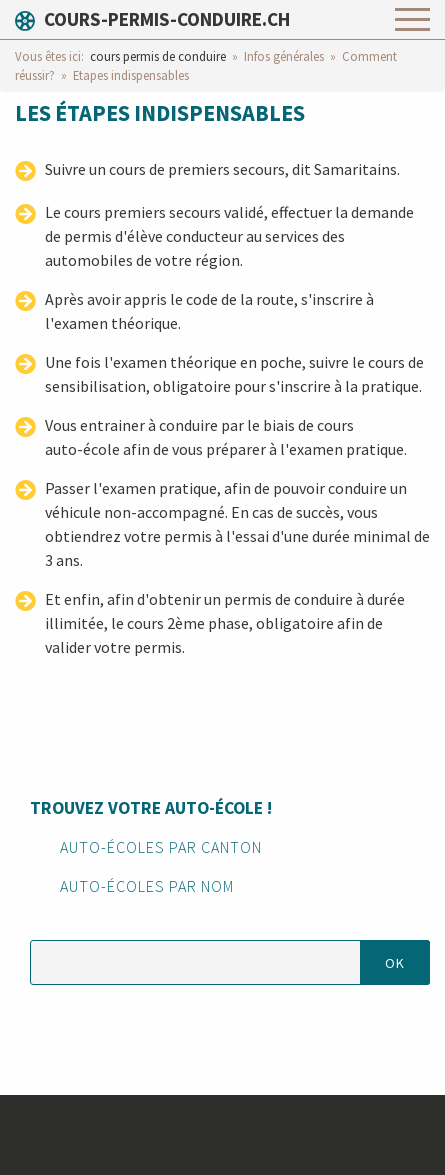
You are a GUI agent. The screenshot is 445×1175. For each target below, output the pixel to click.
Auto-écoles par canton (161, 847)
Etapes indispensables (131, 75)
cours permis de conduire (158, 56)
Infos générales (284, 56)
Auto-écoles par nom (147, 886)
